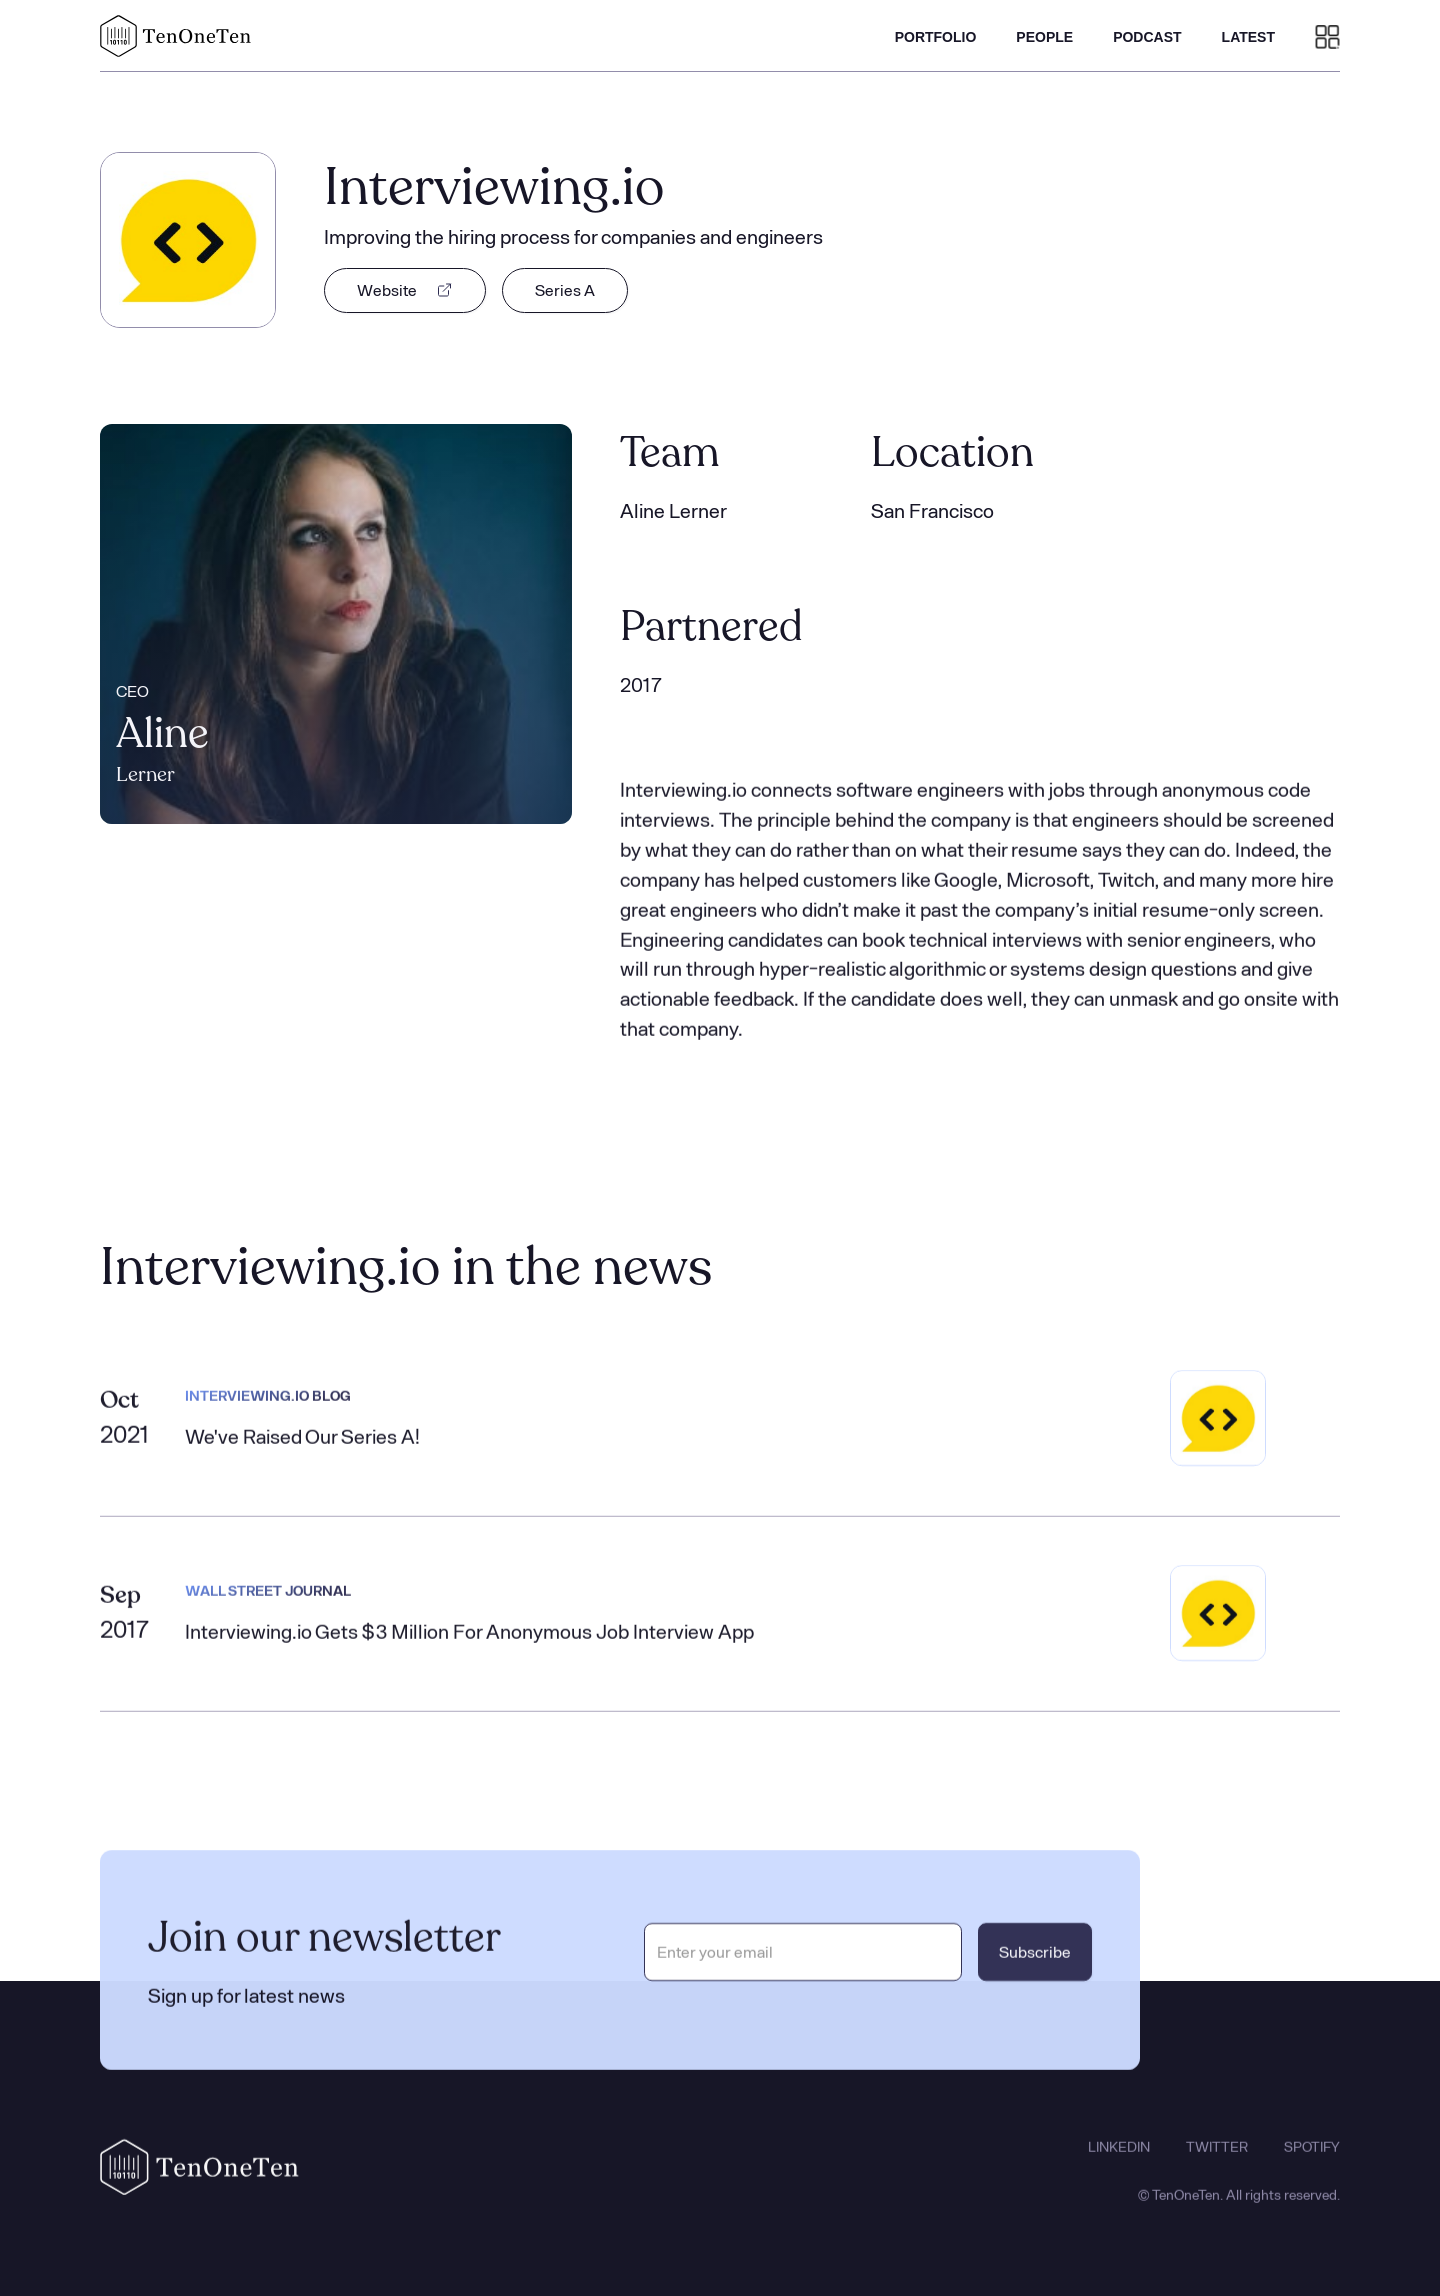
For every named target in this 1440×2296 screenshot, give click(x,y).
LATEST (1248, 37)
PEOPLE (1044, 37)
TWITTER (1217, 2166)
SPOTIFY (1312, 2166)
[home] (176, 36)
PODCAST (1147, 37)
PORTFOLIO (936, 37)
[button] (1327, 36)
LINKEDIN (1119, 2166)
